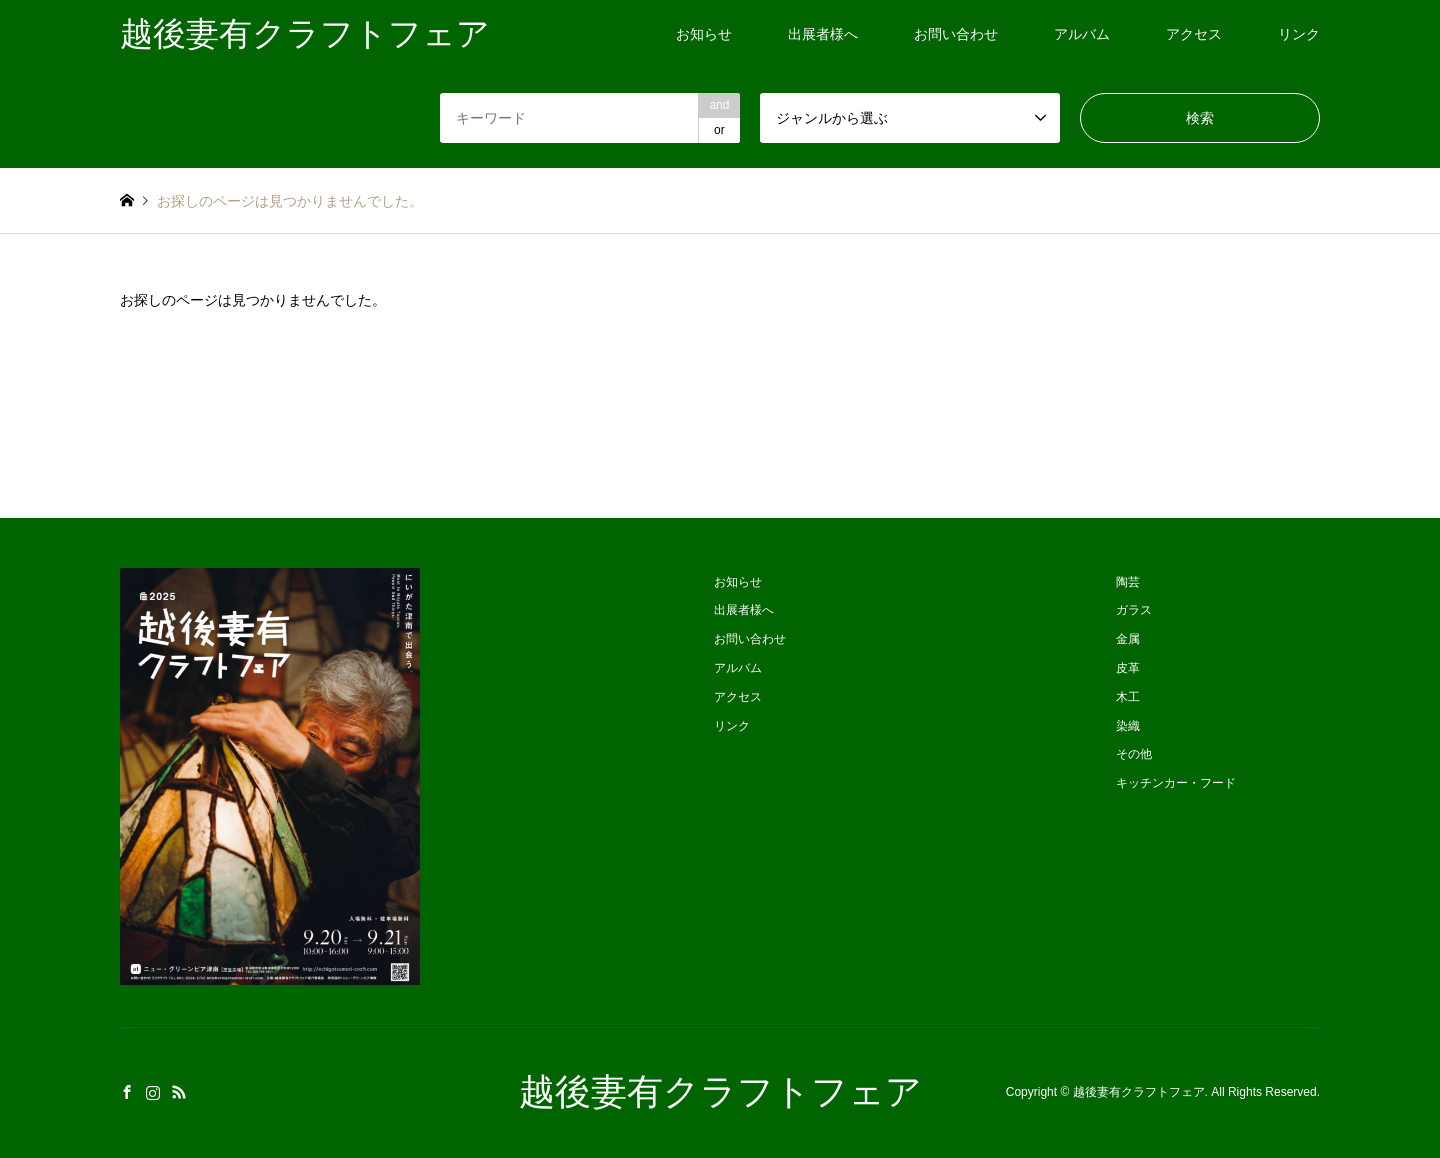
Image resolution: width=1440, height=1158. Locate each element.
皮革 (1128, 668)
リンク (1299, 34)
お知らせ (704, 34)
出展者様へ (823, 34)
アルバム (1082, 34)
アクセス (1194, 34)
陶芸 (1128, 582)
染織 (1128, 726)
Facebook (127, 1092)
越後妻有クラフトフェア (720, 1092)
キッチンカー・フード (1176, 783)
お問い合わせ (956, 34)
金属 (1128, 639)
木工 (1128, 697)
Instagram (153, 1092)
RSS (179, 1092)
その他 (1134, 754)
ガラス (1134, 610)
